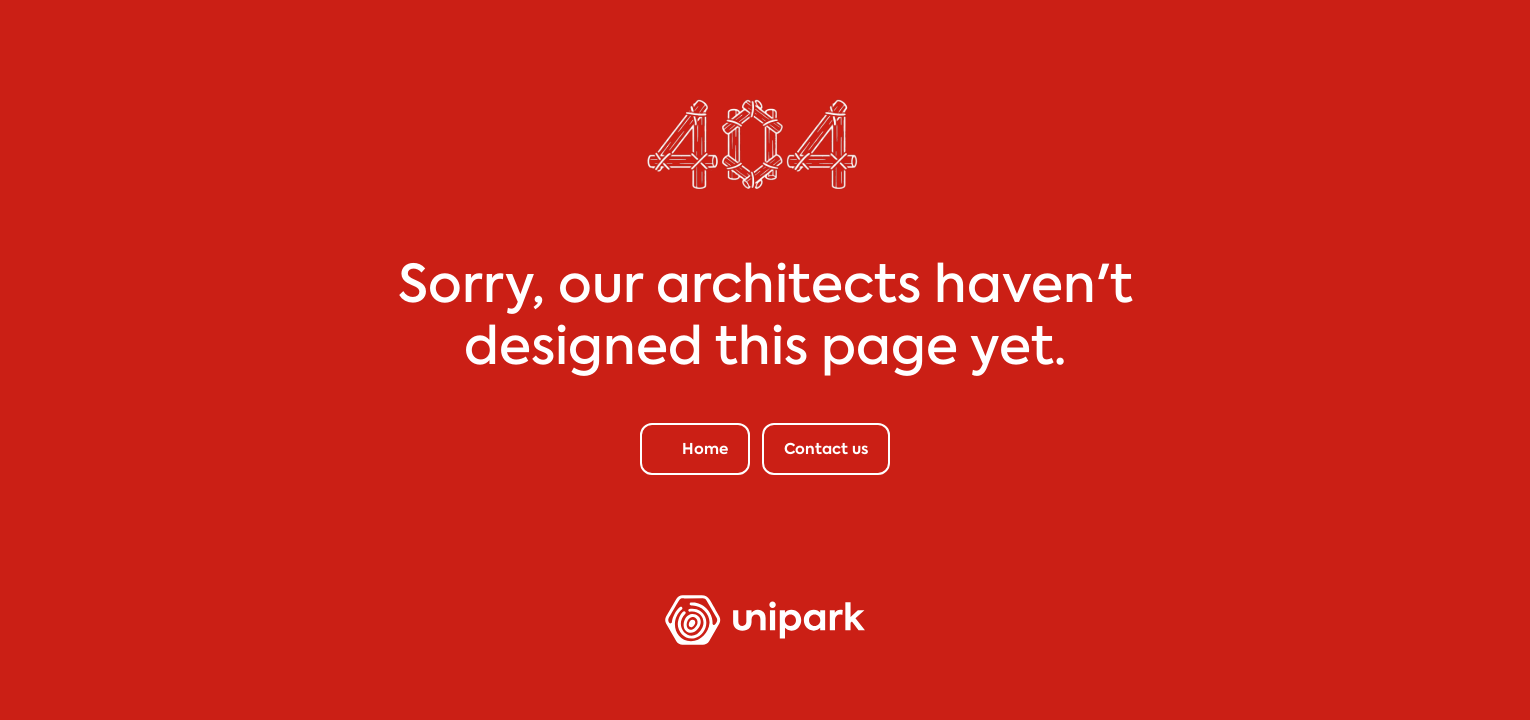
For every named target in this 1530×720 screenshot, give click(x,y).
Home (705, 448)
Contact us (826, 448)
